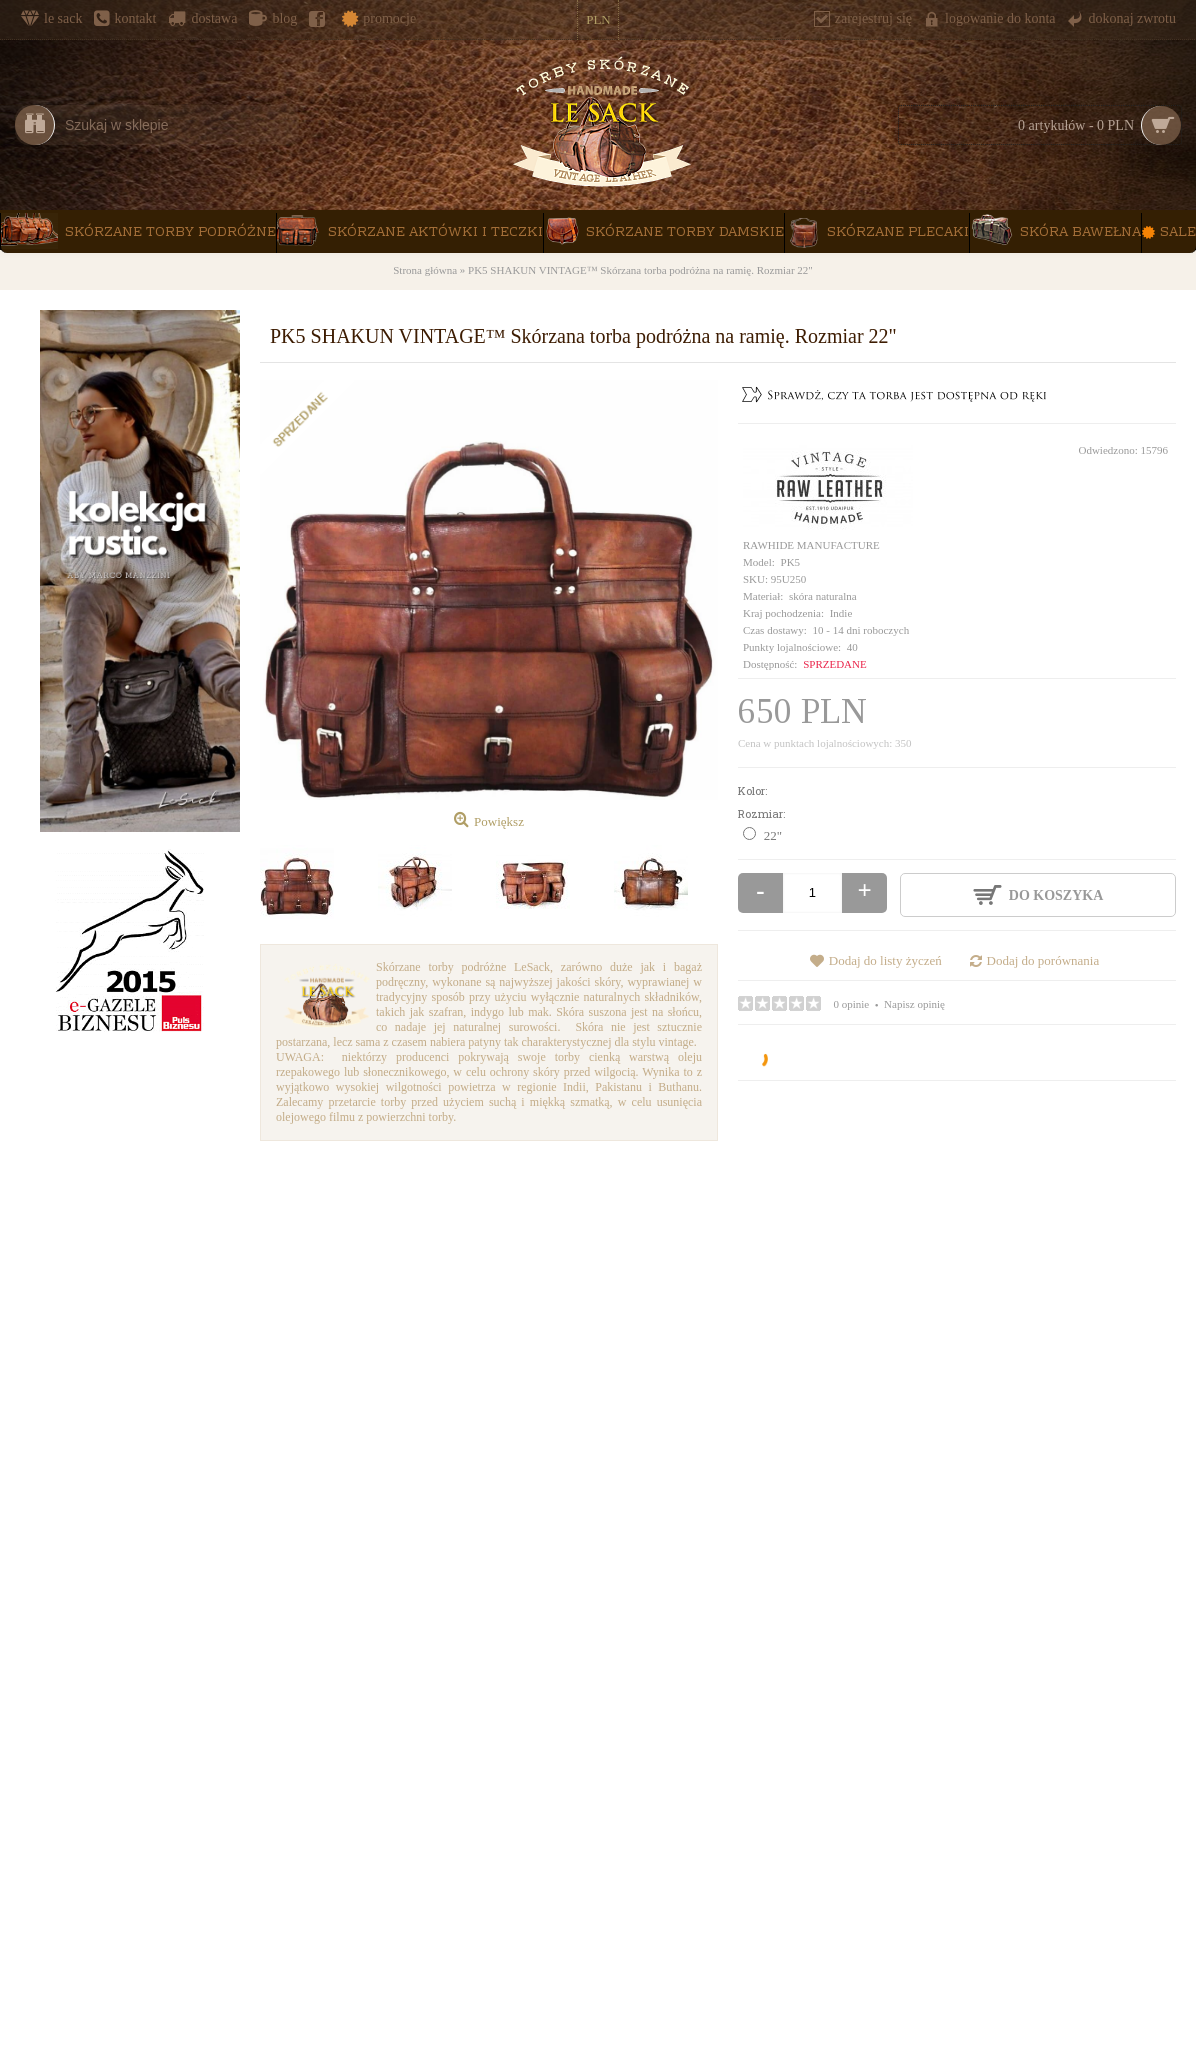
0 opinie (852, 1004)
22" (773, 835)
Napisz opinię (914, 1004)
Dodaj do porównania (1043, 960)
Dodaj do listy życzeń (885, 960)
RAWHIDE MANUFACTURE (811, 545)
